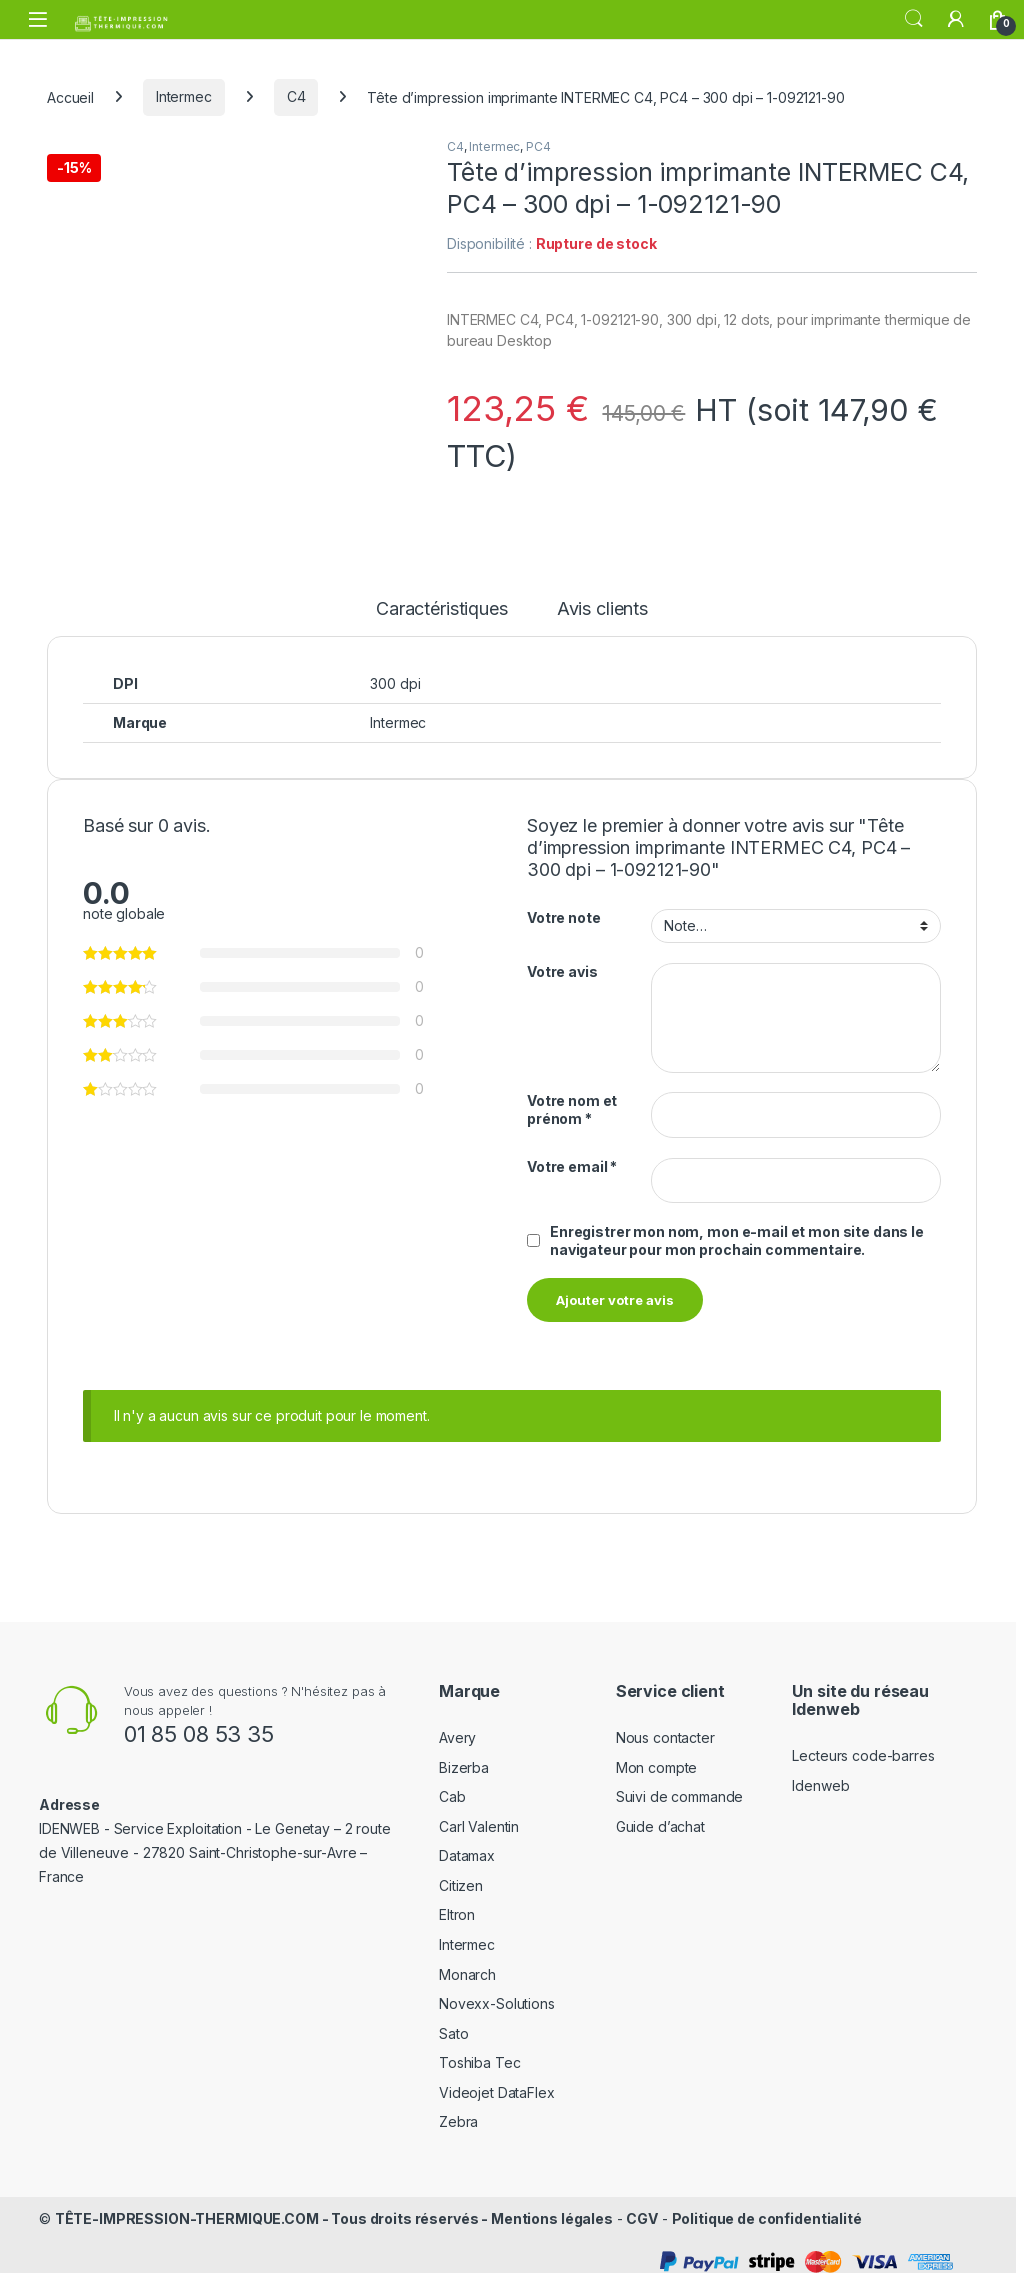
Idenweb (820, 1774)
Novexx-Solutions (497, 1992)
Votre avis (562, 960)
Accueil (70, 96)
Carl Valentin (479, 1815)
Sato (453, 2022)
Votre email (572, 1155)
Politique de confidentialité (767, 2207)
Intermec (184, 96)
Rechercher (914, 19)
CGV (642, 2207)
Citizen (461, 1874)
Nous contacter (665, 1726)
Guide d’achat (660, 1815)
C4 (296, 96)
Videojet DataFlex (497, 2081)
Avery (457, 1726)
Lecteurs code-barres (863, 1744)
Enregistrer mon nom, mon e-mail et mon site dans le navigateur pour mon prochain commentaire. (737, 1229)
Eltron (457, 1904)
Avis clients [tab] (602, 599)
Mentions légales (552, 2207)
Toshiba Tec (479, 2052)
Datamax (467, 1844)
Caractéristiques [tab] (442, 599)
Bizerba (464, 1756)
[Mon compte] (956, 19)
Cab (452, 1785)
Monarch (467, 1963)
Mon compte (657, 1756)
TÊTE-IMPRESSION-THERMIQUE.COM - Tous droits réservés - (273, 2207)
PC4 (538, 146)
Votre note (564, 907)
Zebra (458, 2111)
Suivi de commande (680, 1785)
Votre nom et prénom (572, 1099)
